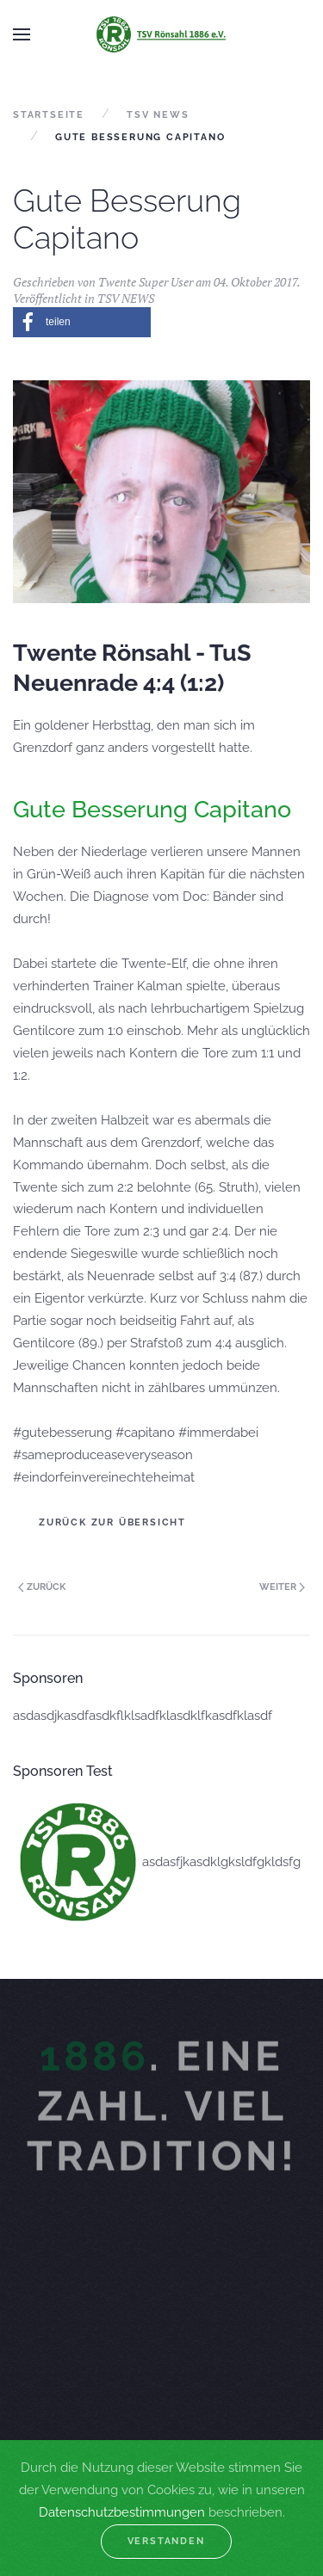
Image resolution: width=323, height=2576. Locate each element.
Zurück (41, 1587)
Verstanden (166, 2541)
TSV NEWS (158, 114)
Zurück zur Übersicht (112, 1522)
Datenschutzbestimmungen (122, 2512)
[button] (82, 322)
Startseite (48, 114)
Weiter (282, 1587)
